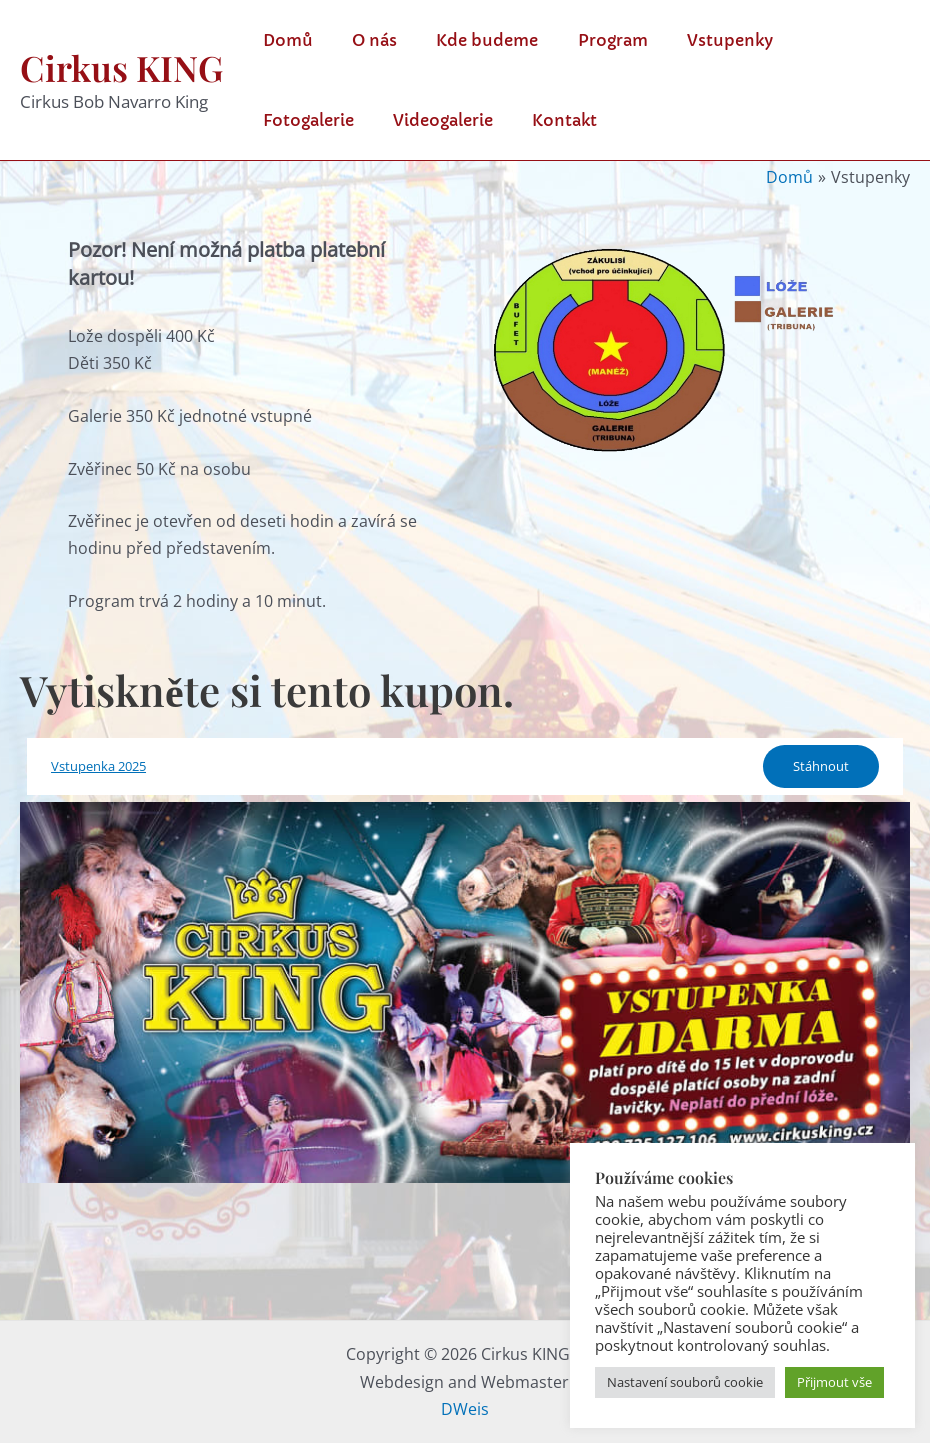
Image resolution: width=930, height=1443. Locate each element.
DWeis (465, 1409)
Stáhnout (821, 766)
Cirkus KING (121, 67)
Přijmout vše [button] (834, 1382)
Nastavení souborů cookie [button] (685, 1382)
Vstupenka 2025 (98, 766)
